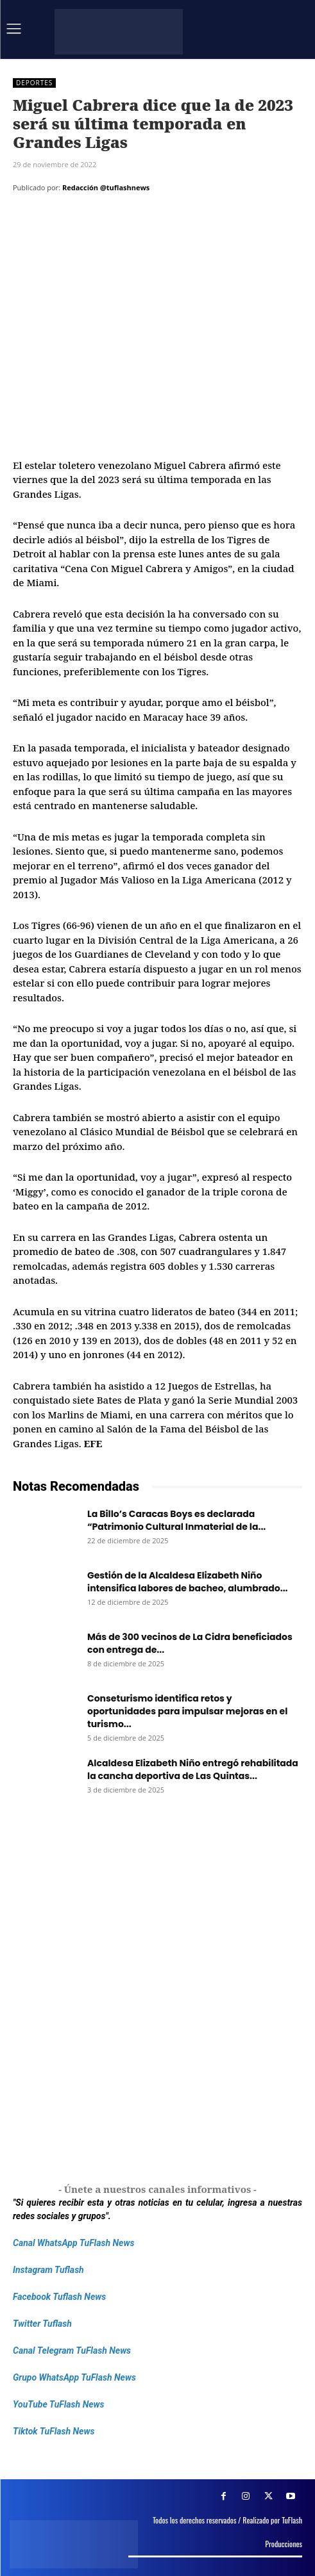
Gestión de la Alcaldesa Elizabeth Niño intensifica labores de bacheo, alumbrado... (187, 1582)
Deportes (34, 83)
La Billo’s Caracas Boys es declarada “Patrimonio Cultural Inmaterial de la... (176, 1520)
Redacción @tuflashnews (105, 187)
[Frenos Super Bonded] (157, 1995)
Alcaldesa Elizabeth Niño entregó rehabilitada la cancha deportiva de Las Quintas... (192, 1769)
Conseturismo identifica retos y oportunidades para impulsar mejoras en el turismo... (187, 1711)
